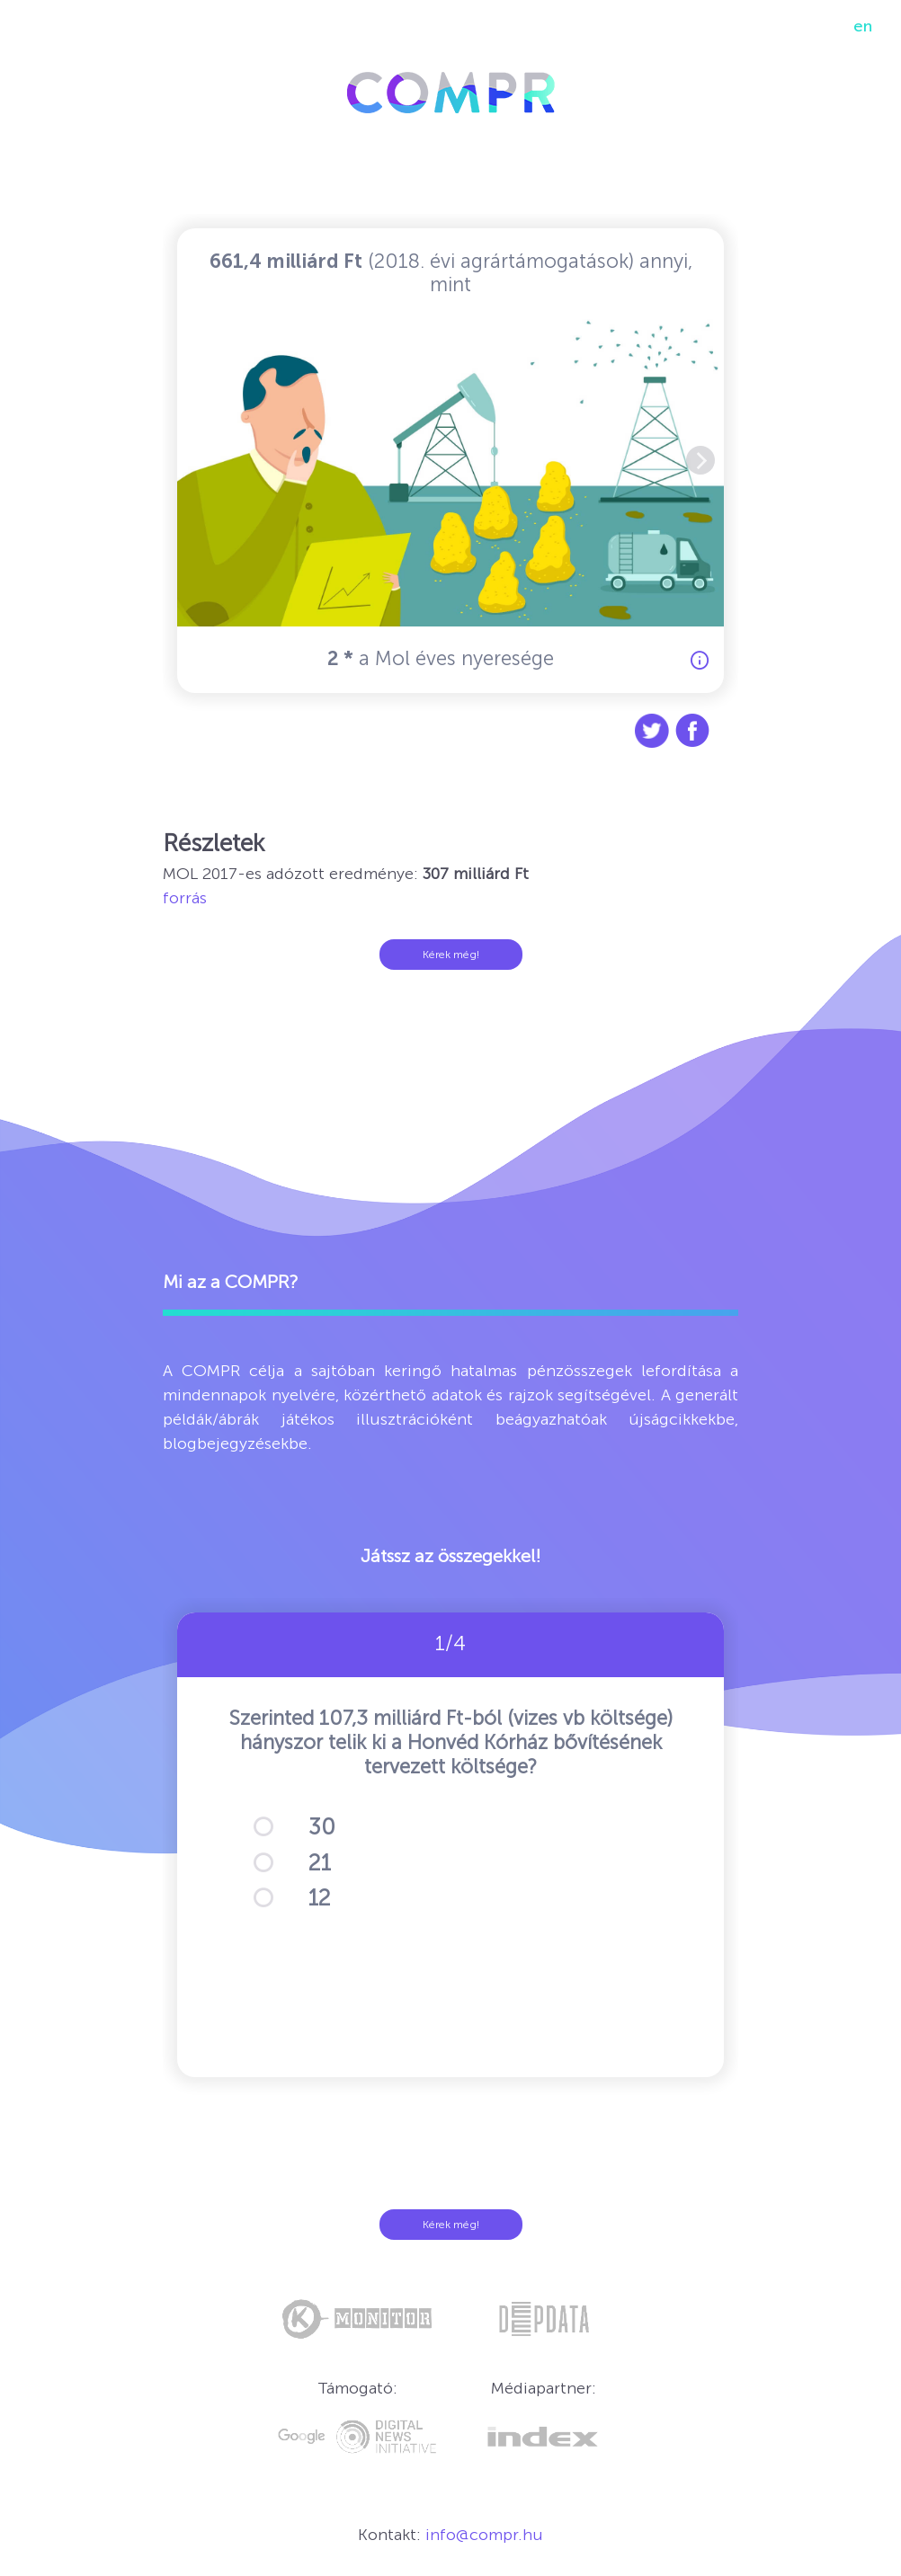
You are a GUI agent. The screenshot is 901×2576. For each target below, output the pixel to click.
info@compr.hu (484, 2535)
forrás (185, 898)
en (862, 26)
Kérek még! (451, 954)
